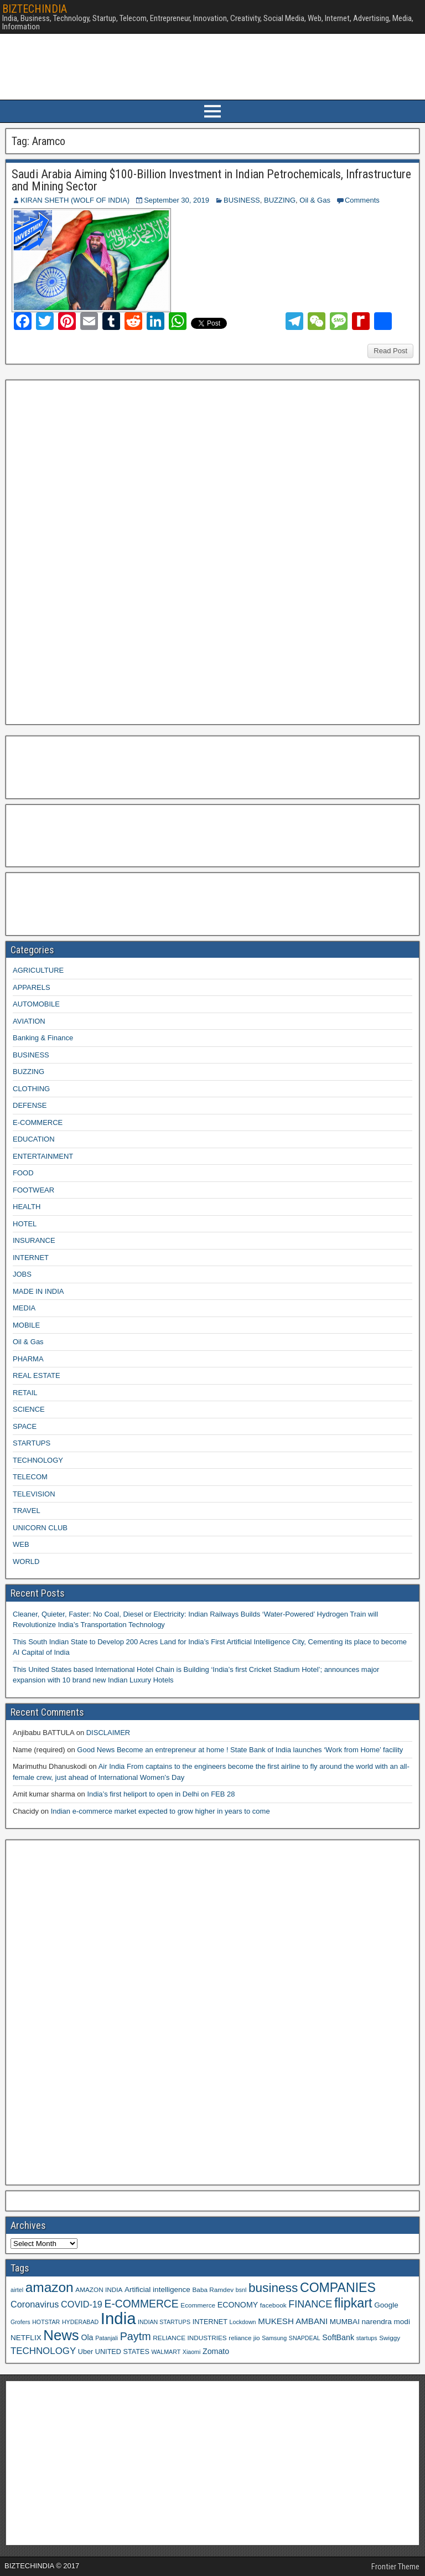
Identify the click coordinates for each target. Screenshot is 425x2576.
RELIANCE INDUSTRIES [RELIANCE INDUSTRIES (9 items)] (189, 2337)
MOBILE (26, 1325)
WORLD (26, 1561)
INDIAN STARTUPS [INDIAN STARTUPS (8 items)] (164, 2322)
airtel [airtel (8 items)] (17, 2289)
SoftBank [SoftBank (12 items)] (338, 2337)
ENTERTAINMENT (43, 1156)
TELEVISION (34, 1494)
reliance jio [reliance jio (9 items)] (244, 2337)
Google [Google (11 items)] (386, 2305)
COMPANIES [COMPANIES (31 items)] (338, 2287)
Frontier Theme (395, 2567)
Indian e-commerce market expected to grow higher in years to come (160, 1811)
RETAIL (25, 1392)
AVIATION (29, 1021)
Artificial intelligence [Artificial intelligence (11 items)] (157, 2289)
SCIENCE (29, 1409)
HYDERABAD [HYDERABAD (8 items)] (80, 2322)
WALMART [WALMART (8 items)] (165, 2351)
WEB (21, 1544)
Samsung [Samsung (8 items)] (274, 2338)
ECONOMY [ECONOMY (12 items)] (237, 2304)
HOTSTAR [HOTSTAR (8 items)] (46, 2322)
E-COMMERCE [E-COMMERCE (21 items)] (142, 2304)
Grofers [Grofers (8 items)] (20, 2322)
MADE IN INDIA (38, 1291)
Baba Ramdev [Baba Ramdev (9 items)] (213, 2289)
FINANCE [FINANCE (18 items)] (310, 2304)
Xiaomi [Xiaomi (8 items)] (192, 2351)
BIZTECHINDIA (34, 9)
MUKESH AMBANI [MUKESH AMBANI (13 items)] (293, 2321)
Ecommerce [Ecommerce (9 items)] (197, 2305)
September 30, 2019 (176, 200)
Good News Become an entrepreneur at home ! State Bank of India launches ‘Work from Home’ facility (240, 1750)
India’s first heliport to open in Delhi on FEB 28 (161, 1794)
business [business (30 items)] (273, 2287)
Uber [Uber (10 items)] (85, 2352)
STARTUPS (31, 1443)
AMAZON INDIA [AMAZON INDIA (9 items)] (98, 2289)
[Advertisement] (94, 551)
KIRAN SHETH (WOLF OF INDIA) (74, 200)
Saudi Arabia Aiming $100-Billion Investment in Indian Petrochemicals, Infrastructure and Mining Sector (211, 180)
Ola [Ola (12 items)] (87, 2337)
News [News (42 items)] (61, 2335)
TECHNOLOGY (38, 1460)
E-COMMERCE (38, 1122)
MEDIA (24, 1308)
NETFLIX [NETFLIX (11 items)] (26, 2338)
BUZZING (280, 200)
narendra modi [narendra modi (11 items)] (386, 2321)
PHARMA (28, 1359)
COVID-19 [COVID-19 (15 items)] (81, 2304)
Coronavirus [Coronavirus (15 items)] (35, 2304)
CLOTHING (31, 1089)
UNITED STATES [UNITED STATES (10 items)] (122, 2352)
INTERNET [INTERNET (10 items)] (210, 2322)
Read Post (390, 351)
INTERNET (31, 1257)
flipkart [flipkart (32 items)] (353, 2303)
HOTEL (25, 1224)
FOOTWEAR (33, 1190)
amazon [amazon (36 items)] (49, 2287)
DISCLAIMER (108, 1732)
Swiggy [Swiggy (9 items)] (389, 2337)
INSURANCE (34, 1240)
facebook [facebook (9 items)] (273, 2305)
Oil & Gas (314, 200)
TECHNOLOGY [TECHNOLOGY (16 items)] (43, 2351)
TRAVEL (26, 1510)
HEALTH (26, 1206)
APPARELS (31, 987)
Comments (362, 200)
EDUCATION (34, 1139)
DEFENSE (29, 1105)
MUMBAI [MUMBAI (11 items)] (345, 2321)
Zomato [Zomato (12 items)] (216, 2351)
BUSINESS (242, 200)
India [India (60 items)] (118, 2318)
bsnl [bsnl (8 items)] (241, 2289)
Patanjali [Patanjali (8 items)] (106, 2338)
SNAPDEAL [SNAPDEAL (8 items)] (304, 2338)
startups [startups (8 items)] (366, 2338)
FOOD (23, 1173)
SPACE (25, 1426)
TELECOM (30, 1477)
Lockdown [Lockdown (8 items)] (243, 2322)
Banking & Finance (43, 1038)
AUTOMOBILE (36, 1004)
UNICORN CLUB (40, 1528)
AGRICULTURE (38, 970)
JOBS (22, 1274)
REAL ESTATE (36, 1375)
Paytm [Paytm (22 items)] (135, 2336)
